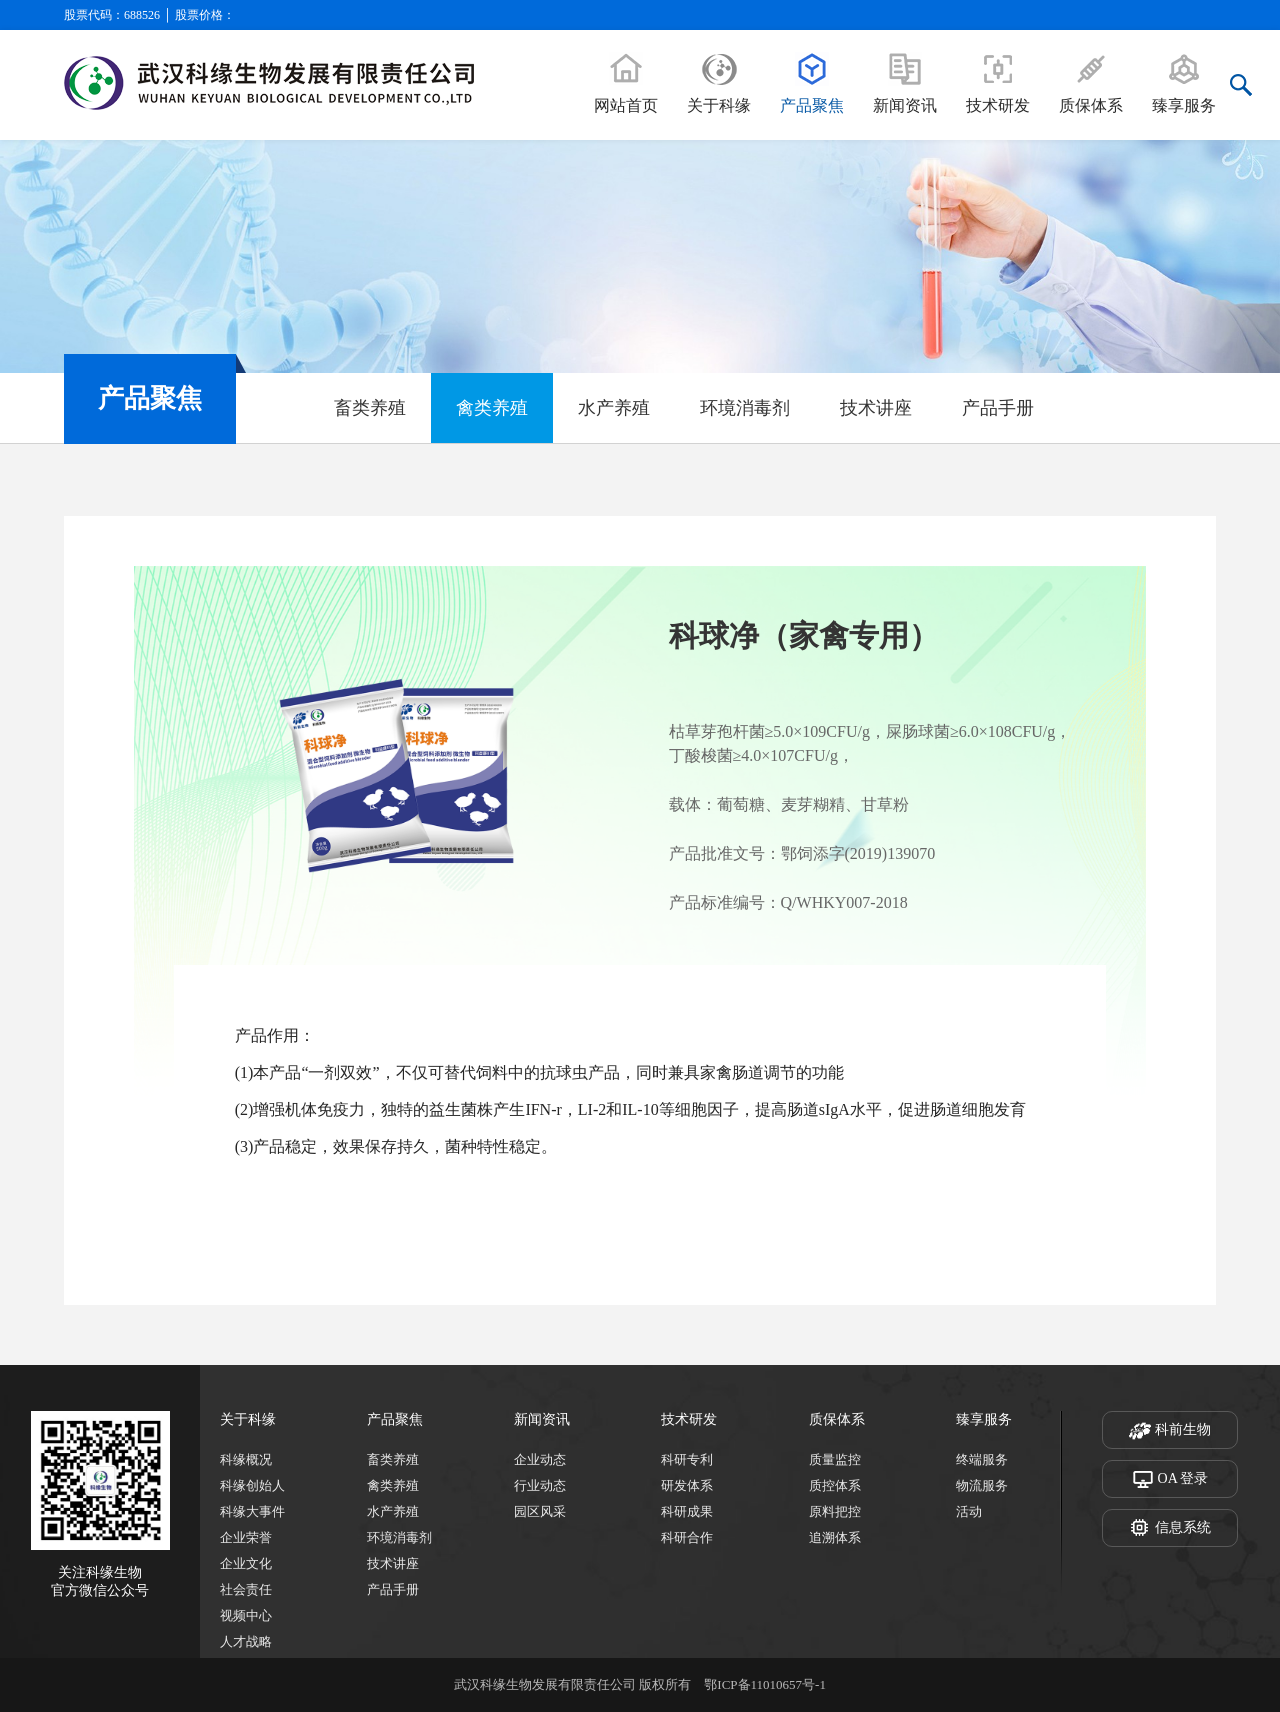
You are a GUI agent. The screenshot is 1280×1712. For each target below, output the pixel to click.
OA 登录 (1170, 1480)
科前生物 (1170, 1431)
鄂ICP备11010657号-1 (765, 1684)
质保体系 (837, 1419)
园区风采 (540, 1511)
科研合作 (687, 1537)
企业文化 (246, 1563)
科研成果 (687, 1511)
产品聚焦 (395, 1419)
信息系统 (1170, 1529)
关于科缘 (248, 1419)
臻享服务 (984, 1419)
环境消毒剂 (745, 408)
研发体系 (687, 1485)
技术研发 (689, 1419)
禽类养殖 (492, 408)
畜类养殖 (370, 408)
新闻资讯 (542, 1419)
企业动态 (540, 1459)
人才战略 (246, 1641)
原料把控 (835, 1511)
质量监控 (835, 1459)
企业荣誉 (246, 1537)
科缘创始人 (252, 1485)
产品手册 (998, 408)
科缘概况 (246, 1459)
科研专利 (687, 1459)
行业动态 (540, 1485)
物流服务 (982, 1485)
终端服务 (982, 1459)
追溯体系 (835, 1537)
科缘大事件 (252, 1511)
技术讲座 (876, 408)
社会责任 (246, 1589)
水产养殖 (614, 408)
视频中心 (246, 1615)
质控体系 (835, 1485)
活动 (969, 1511)
